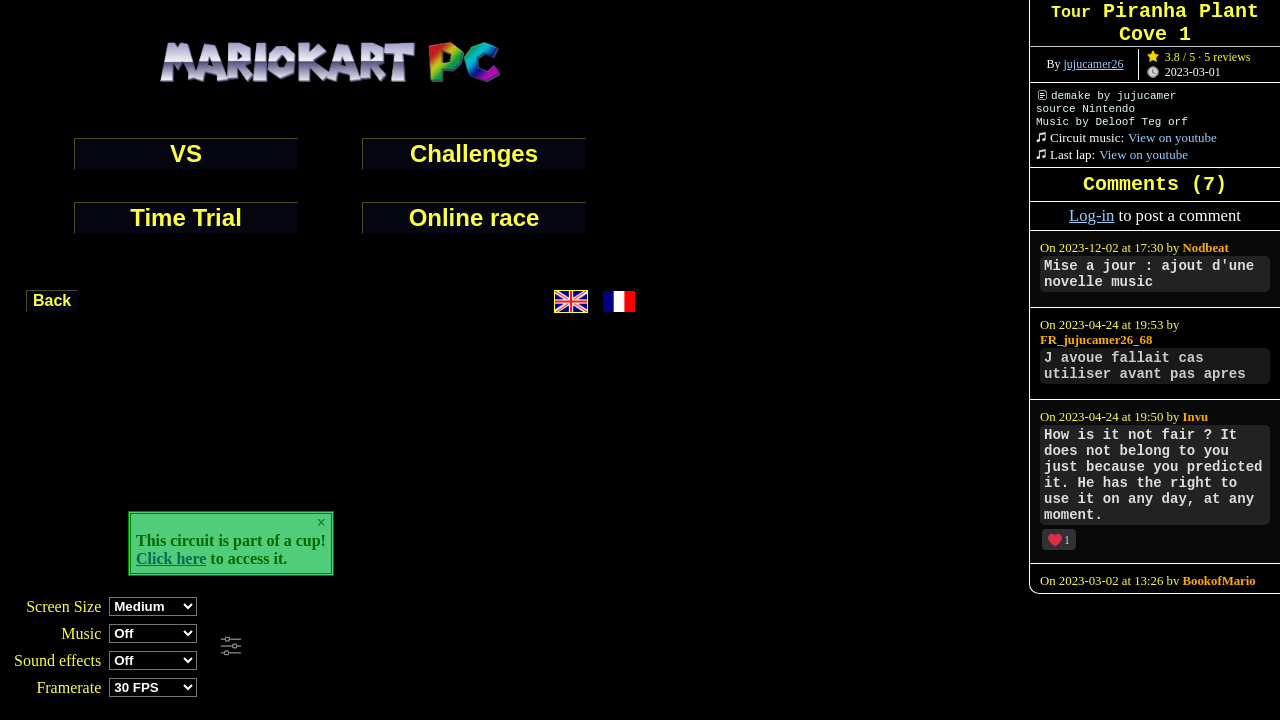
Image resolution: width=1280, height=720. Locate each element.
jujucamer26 (1094, 64)
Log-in (1091, 215)
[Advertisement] (544, 647)
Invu (1196, 417)
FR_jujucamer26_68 (1096, 340)
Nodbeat (1206, 248)
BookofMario (1219, 581)
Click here (171, 558)
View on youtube (1172, 137)
